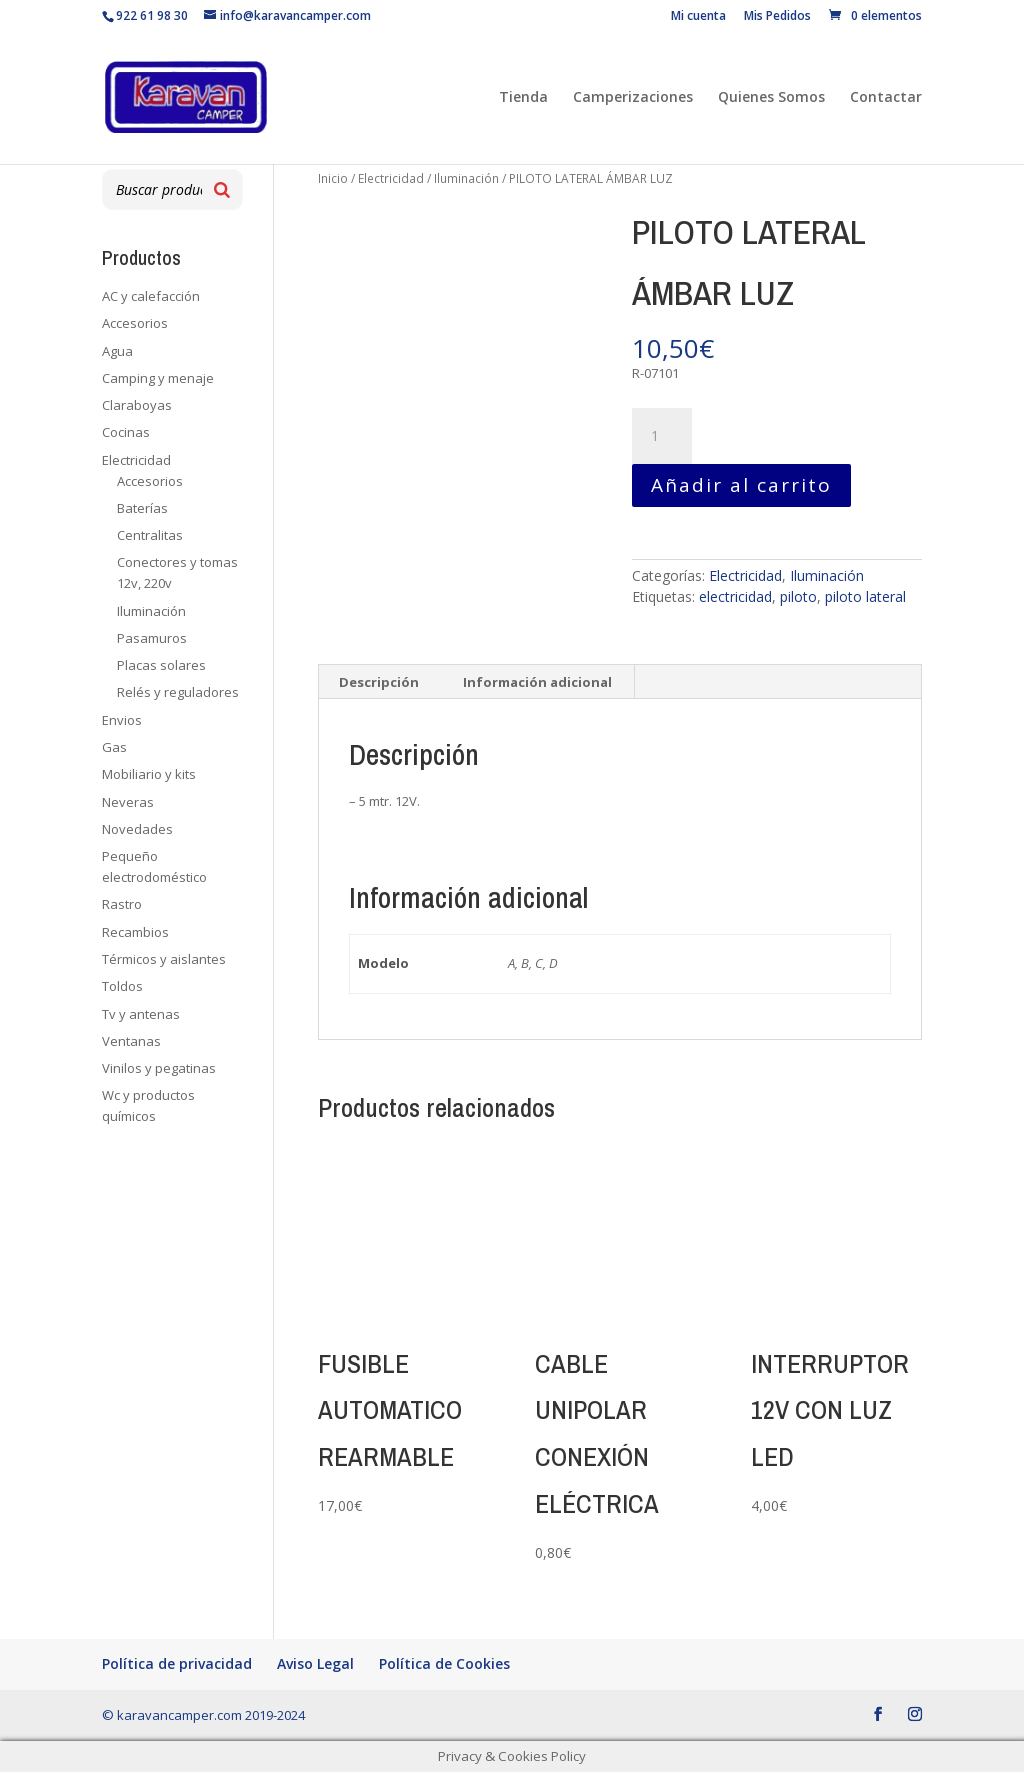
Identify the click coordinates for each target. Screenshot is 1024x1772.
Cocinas (126, 432)
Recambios (135, 932)
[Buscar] (222, 189)
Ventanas (131, 1041)
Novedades (137, 829)
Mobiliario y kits (149, 774)
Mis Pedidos (777, 17)
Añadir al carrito (741, 485)
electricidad (735, 596)
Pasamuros (152, 638)
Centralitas (150, 535)
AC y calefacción (151, 296)
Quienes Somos (771, 98)
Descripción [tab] (379, 682)
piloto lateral (865, 596)
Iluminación (466, 178)
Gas (114, 747)
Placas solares (161, 665)
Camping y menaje (158, 378)
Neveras (128, 802)
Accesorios (135, 323)
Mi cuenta (698, 17)
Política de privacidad (177, 1663)
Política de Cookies (444, 1663)
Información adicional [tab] (537, 682)
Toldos (122, 986)
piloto (798, 596)
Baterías (142, 508)
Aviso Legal (315, 1663)
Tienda (523, 98)
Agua (117, 351)
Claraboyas (137, 405)
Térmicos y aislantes (164, 959)
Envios (122, 720)
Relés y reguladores (178, 692)
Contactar (886, 98)
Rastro (122, 904)
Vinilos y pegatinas (159, 1068)
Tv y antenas (141, 1014)
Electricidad (391, 178)
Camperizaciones (633, 98)
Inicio (333, 178)
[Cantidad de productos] (662, 436)
